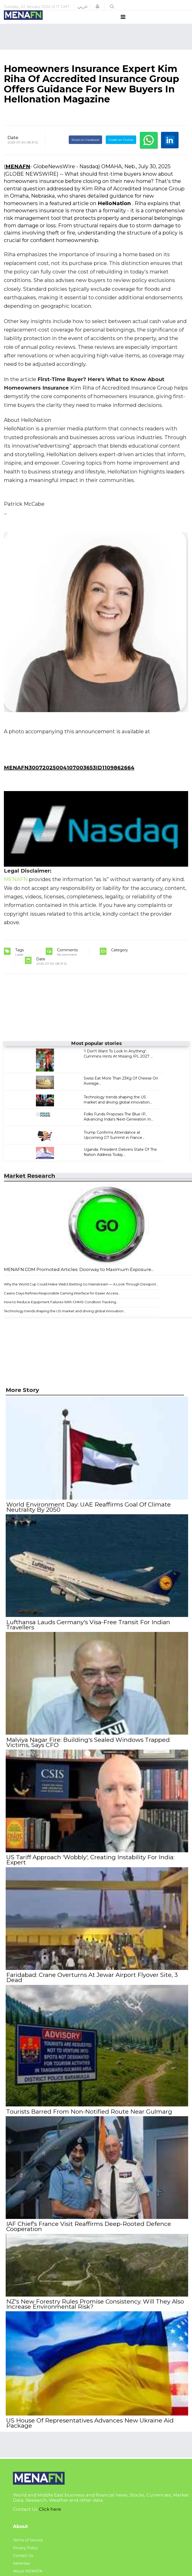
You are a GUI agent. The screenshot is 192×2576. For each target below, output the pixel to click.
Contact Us (23, 2554)
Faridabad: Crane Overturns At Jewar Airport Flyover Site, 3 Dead (91, 1982)
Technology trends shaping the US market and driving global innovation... (65, 1320)
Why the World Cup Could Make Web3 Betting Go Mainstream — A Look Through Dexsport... (81, 1294)
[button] (97, 6)
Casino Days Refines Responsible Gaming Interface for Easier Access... (62, 1303)
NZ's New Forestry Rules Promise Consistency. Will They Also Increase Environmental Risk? (94, 2304)
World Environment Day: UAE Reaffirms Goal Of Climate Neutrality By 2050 (88, 1516)
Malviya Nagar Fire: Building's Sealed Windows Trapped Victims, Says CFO (87, 1749)
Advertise (21, 2562)
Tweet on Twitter (121, 149)
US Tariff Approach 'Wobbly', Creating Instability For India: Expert (90, 1865)
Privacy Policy (25, 2547)
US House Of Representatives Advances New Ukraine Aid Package (89, 2422)
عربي (82, 6)
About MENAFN (27, 2570)
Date (12, 147)
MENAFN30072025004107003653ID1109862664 (69, 777)
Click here (50, 2507)
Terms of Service (28, 2539)
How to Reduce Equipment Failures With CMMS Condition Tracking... (61, 1312)
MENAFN (17, 176)
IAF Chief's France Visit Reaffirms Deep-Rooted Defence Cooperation (88, 2228)
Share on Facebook (85, 149)
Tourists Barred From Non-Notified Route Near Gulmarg (89, 2114)
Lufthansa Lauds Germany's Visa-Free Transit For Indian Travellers (88, 1632)
